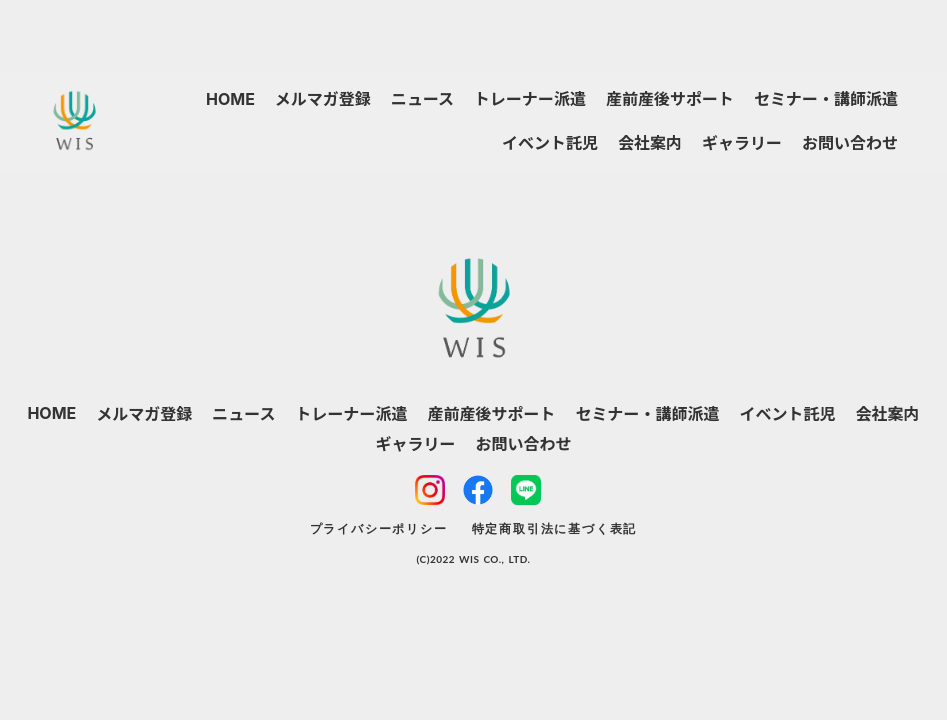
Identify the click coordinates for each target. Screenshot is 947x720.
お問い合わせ (850, 143)
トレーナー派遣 (530, 99)
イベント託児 (550, 143)
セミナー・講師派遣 (826, 99)
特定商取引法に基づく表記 (555, 528)
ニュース (422, 99)
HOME (230, 99)
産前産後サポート (670, 99)
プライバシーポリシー (379, 528)
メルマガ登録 (323, 99)
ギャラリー (742, 143)
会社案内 (650, 143)
